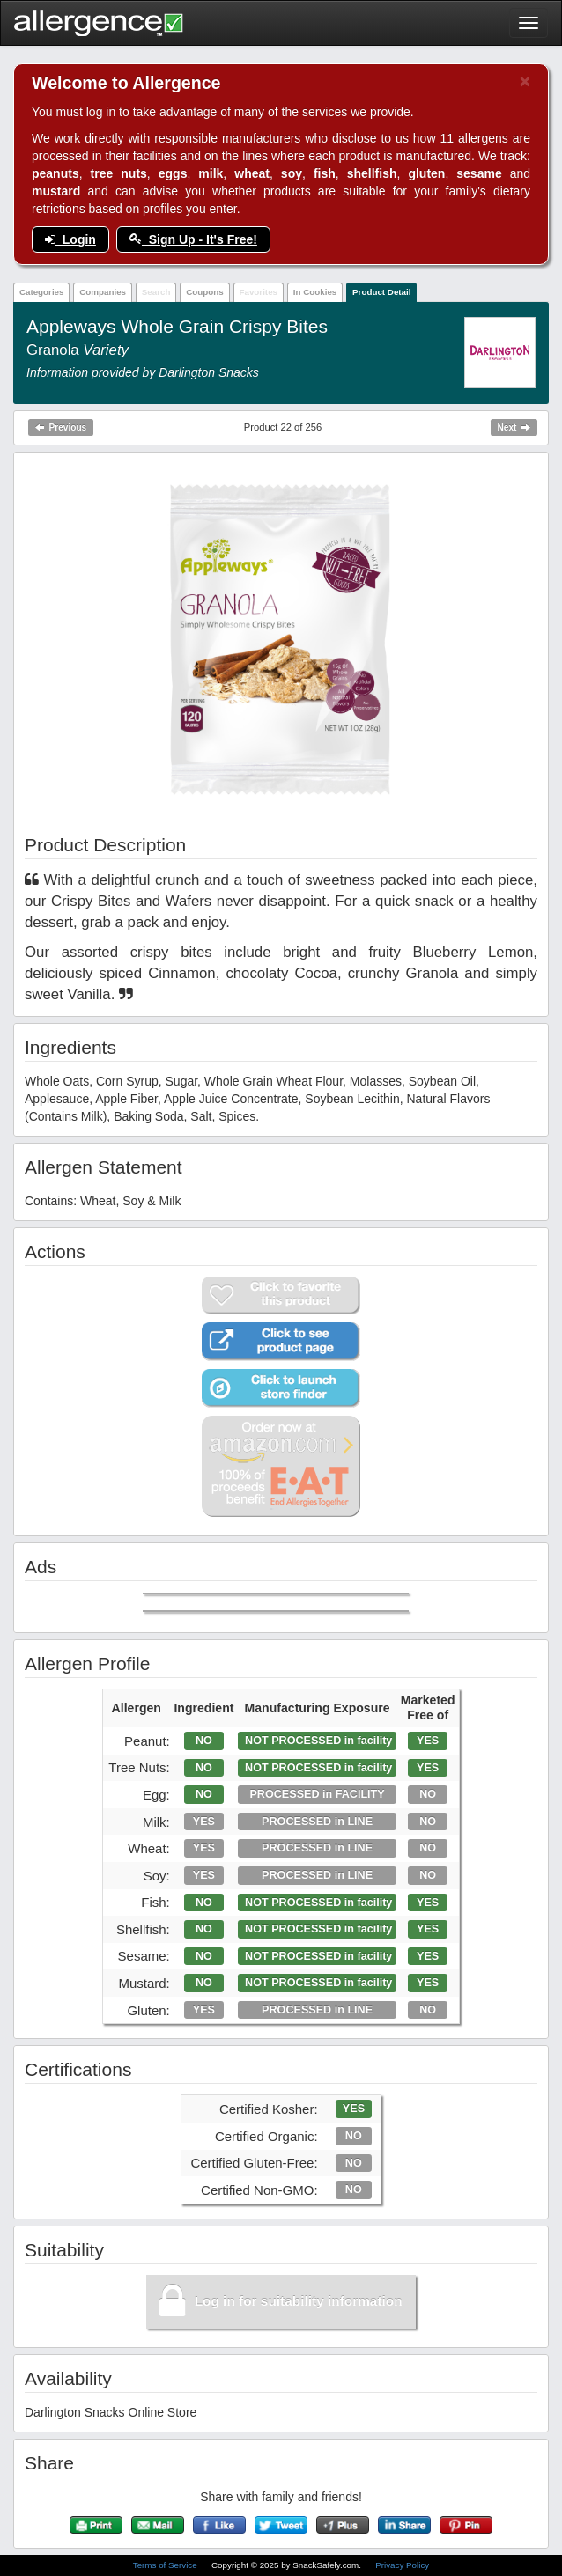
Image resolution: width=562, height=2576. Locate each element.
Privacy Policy (402, 2565)
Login (70, 239)
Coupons (204, 292)
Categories (41, 292)
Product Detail (381, 292)
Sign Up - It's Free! (193, 239)
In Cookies (315, 292)
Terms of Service (166, 2565)
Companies (102, 292)
